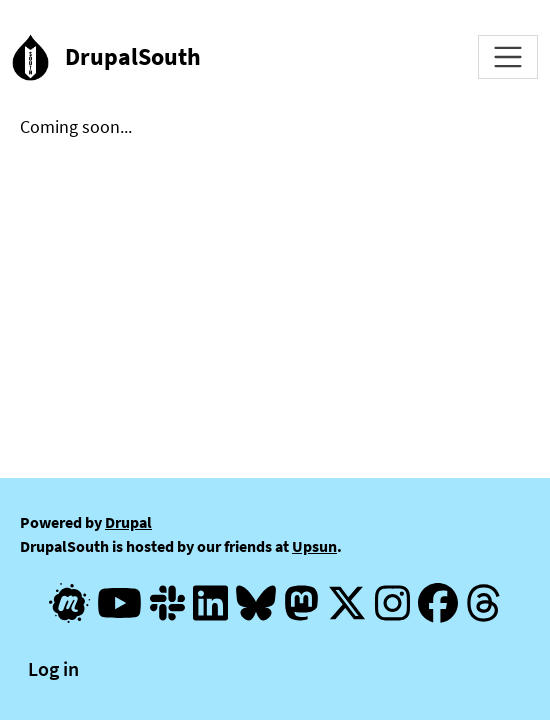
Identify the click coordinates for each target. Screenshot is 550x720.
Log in (53, 668)
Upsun (314, 546)
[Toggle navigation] (508, 57)
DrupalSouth (133, 56)
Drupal (128, 522)
